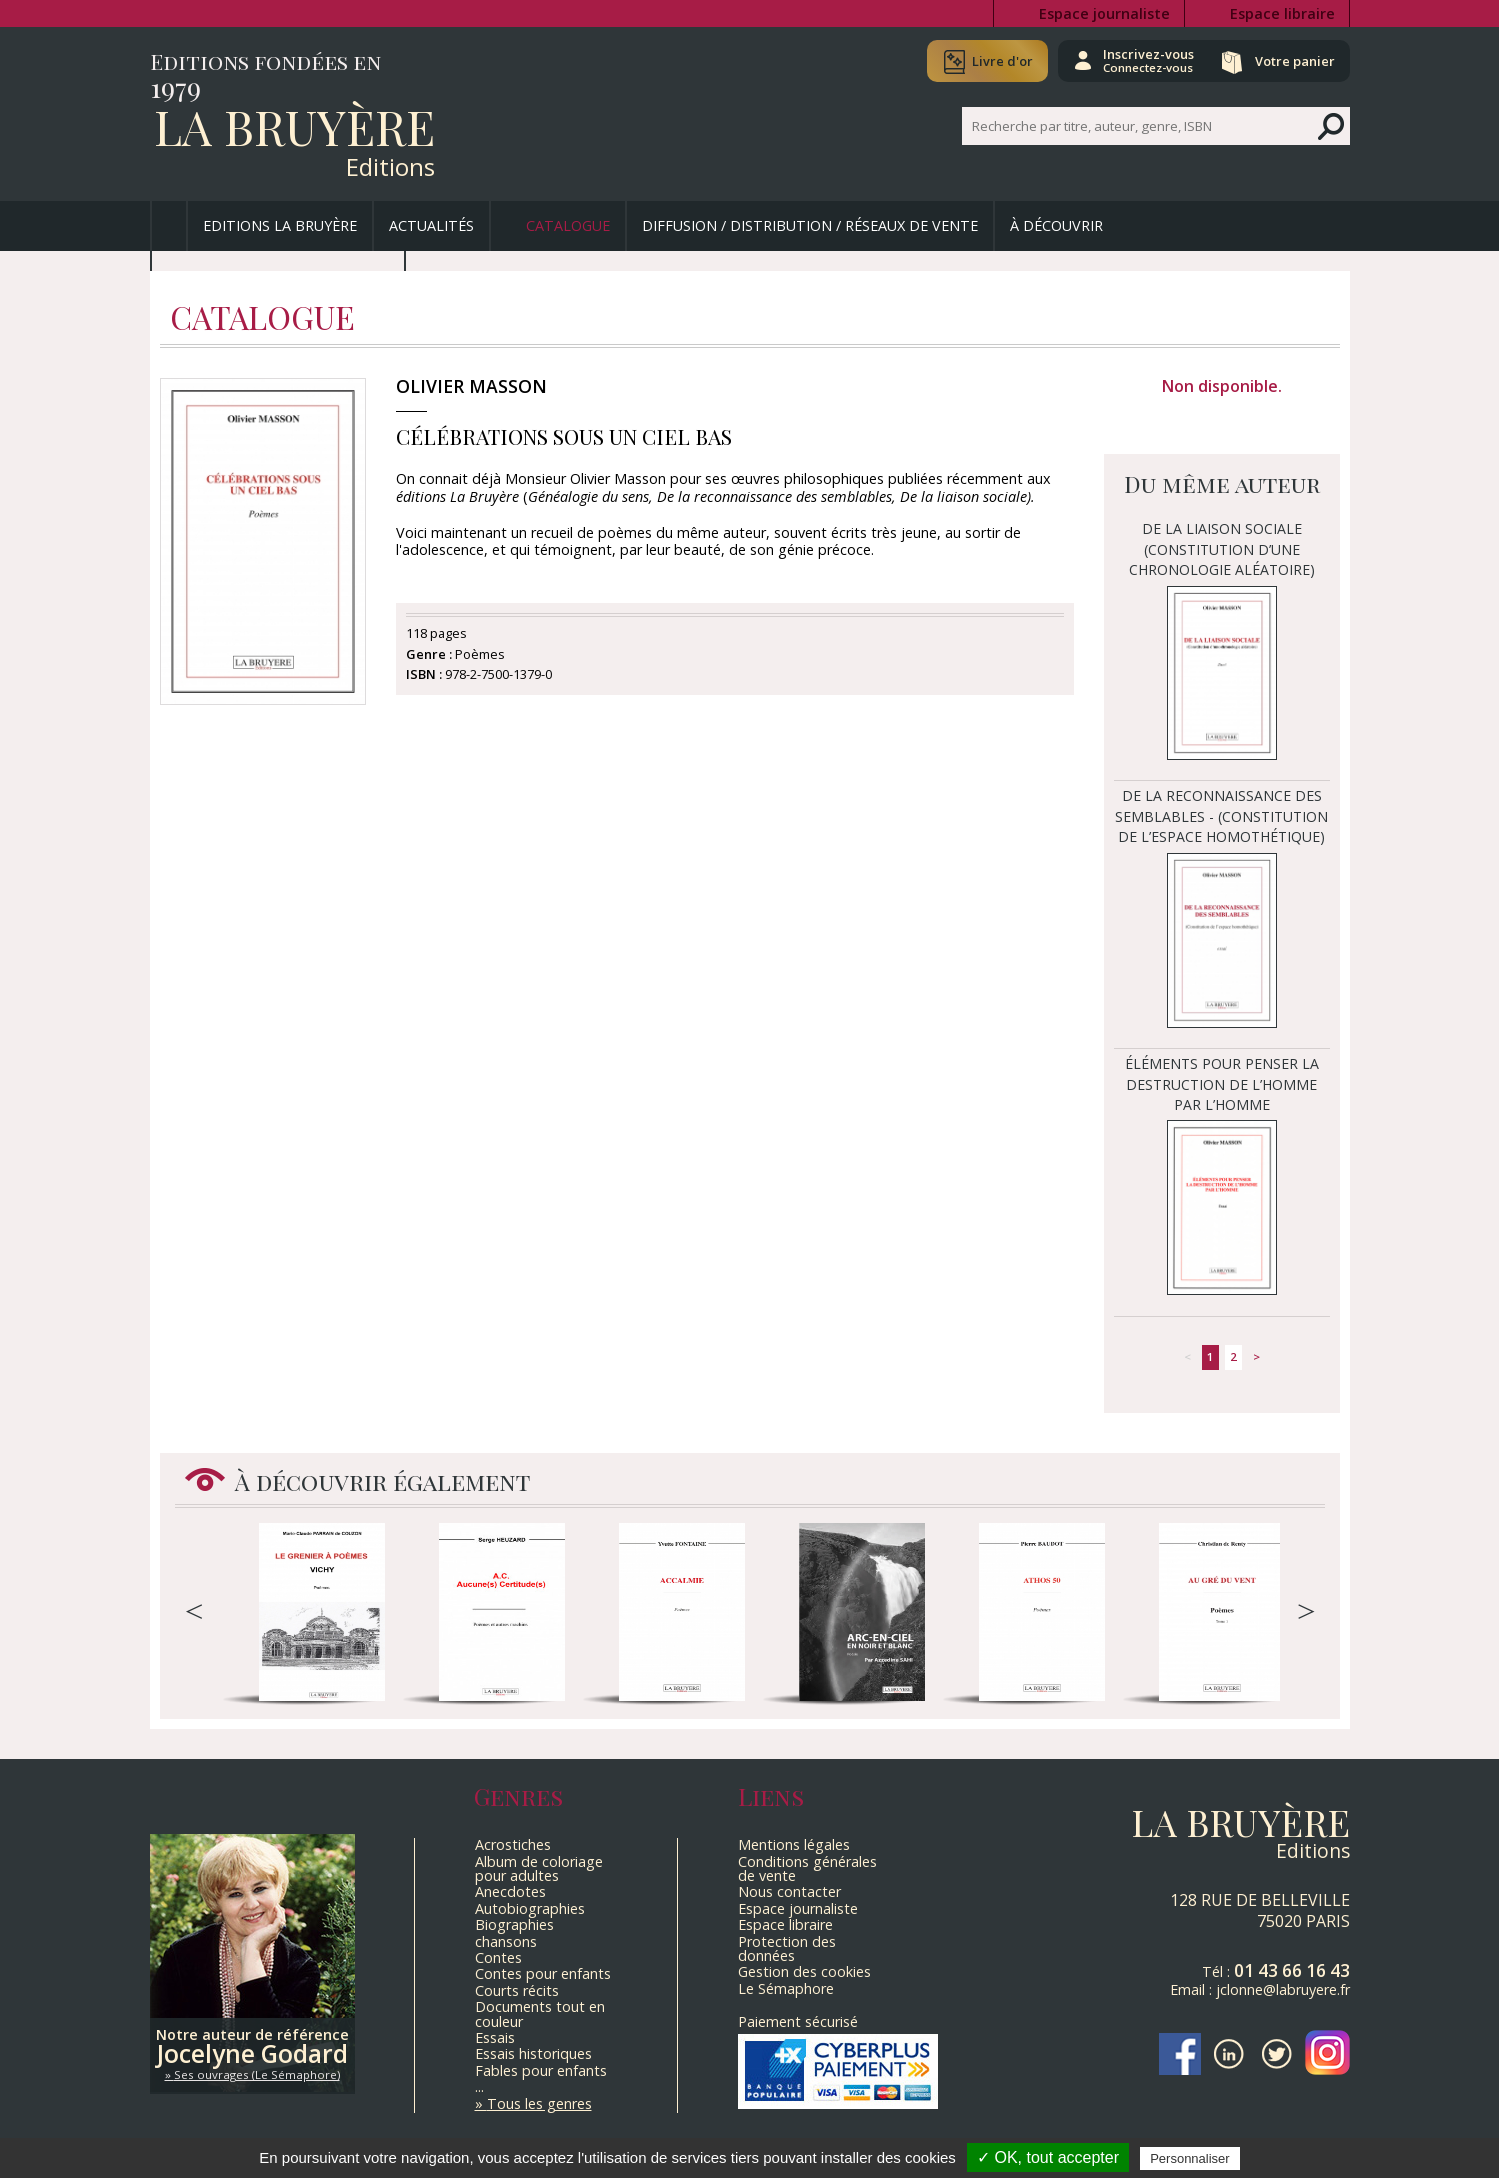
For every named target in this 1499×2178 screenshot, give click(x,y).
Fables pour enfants (541, 2070)
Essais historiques (533, 2053)
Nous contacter (789, 1891)
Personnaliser (1190, 2158)
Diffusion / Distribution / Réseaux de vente (810, 225)
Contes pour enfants (543, 1973)
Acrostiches (513, 1844)
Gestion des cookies (804, 1971)
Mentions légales (794, 1844)
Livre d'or (992, 61)
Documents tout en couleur (540, 2013)
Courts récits (517, 1990)
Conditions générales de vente (807, 1868)
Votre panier (1293, 61)
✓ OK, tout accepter (1048, 2157)
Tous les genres (539, 2103)
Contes (498, 1957)
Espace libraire (1282, 13)
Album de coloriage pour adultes (539, 1868)
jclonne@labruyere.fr (1283, 1989)
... (479, 2086)
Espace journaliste (1104, 13)
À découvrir (1056, 225)
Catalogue (568, 225)
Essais (495, 2037)
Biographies (514, 1924)
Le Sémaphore (786, 1988)
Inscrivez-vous (1140, 60)
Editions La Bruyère (280, 225)
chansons (506, 1941)
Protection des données (787, 1948)
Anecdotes (510, 1891)
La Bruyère (294, 126)
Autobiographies (530, 1908)
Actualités (431, 225)
